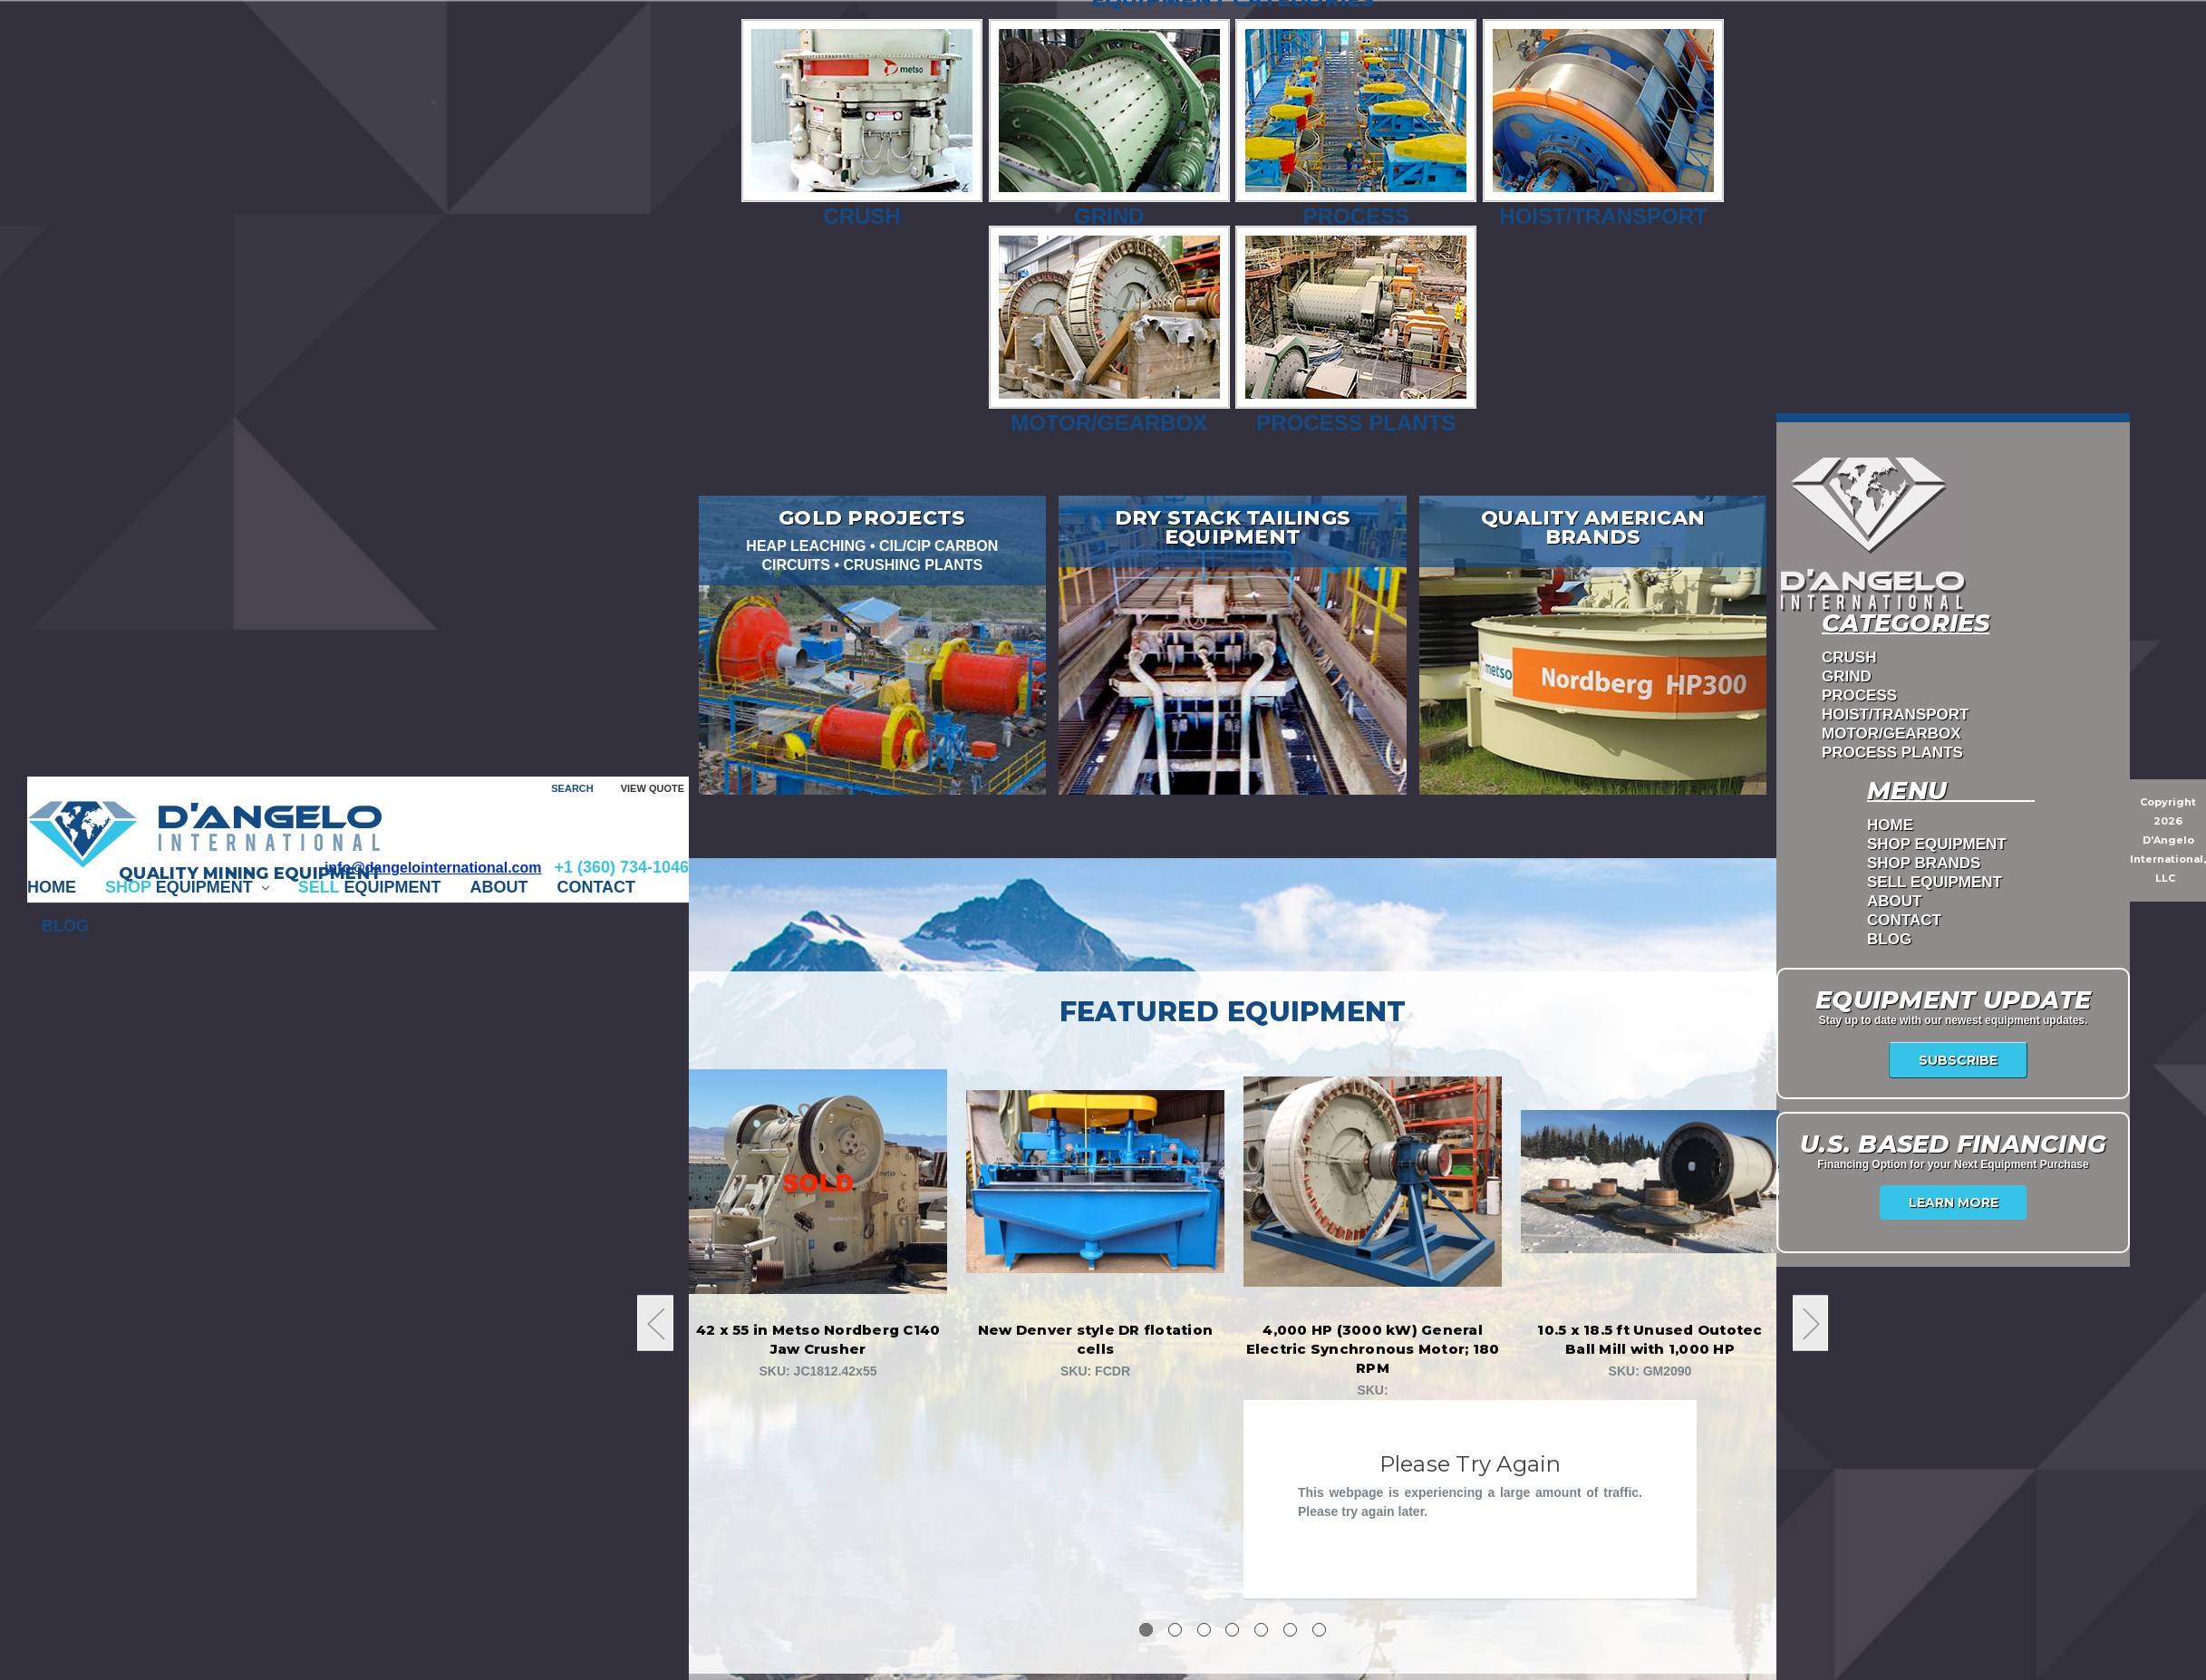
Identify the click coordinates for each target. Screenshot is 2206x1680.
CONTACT (595, 887)
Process (1355, 123)
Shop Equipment (1937, 845)
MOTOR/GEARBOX (1891, 734)
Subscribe (1958, 1060)
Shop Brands (1923, 864)
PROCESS (1859, 696)
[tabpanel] (818, 1224)
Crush (861, 123)
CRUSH (1849, 658)
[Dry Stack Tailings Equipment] (1233, 645)
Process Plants (1355, 330)
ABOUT (498, 887)
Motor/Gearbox (1109, 330)
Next (1811, 1323)
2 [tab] (1175, 1630)
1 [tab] (1146, 1630)
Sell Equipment (1934, 883)
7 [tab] (1319, 1630)
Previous (655, 1323)
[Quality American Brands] (1593, 645)
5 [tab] (1261, 1630)
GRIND (1847, 677)
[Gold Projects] (873, 645)
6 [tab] (1290, 1630)
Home (51, 887)
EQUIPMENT (187, 887)
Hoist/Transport (1603, 123)
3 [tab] (1204, 1630)
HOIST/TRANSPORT (1895, 715)
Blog (65, 926)
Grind (1109, 123)
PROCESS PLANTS (1892, 753)
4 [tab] (1232, 1630)
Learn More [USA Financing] (1953, 1201)
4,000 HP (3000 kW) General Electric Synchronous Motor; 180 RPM (1373, 1348)
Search (572, 788)
